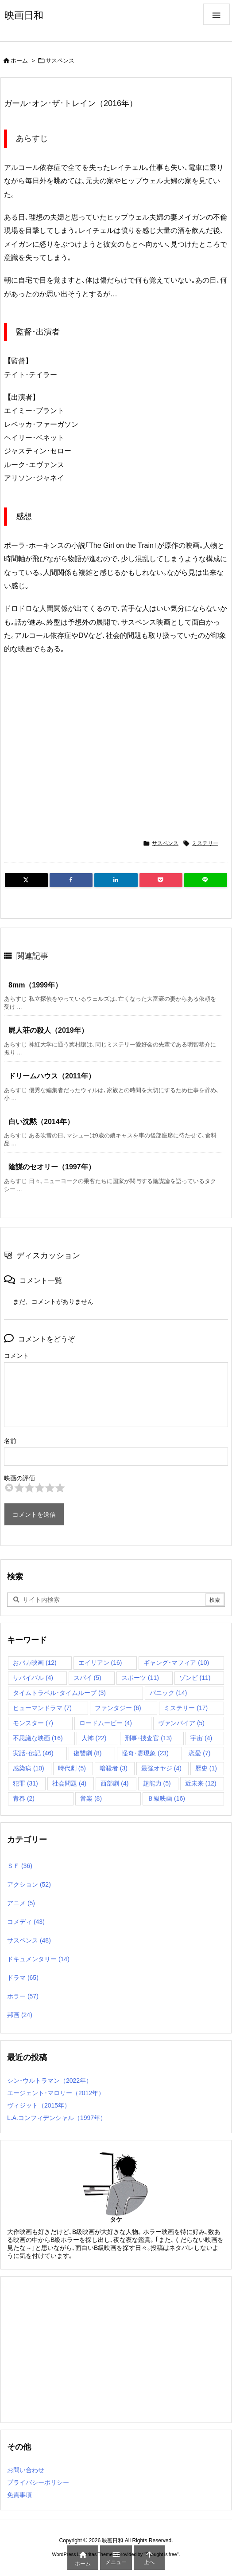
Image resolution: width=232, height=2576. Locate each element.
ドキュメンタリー (38, 1958)
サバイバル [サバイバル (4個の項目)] (33, 1677)
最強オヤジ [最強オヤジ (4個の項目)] (161, 1768)
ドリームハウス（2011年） (51, 1076)
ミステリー (205, 843)
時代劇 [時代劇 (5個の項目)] (72, 1768)
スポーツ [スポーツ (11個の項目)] (140, 1677)
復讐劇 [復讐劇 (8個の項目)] (87, 1753)
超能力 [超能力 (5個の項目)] (157, 1783)
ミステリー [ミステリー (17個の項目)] (186, 1707)
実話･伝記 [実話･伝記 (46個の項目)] (33, 1753)
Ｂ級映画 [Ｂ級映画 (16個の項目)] (166, 1798)
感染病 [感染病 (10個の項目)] (28, 1768)
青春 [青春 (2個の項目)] (24, 1798)
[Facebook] (71, 880)
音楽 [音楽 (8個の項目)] (91, 1798)
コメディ (26, 1921)
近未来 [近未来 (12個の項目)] (201, 1783)
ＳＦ (19, 1865)
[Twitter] (26, 880)
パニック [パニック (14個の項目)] (168, 1692)
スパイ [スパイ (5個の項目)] (87, 1677)
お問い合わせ (25, 2470)
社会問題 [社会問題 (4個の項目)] (69, 1783)
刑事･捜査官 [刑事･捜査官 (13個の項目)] (148, 1738)
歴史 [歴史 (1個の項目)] (206, 1768)
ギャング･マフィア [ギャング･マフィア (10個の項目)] (176, 1662)
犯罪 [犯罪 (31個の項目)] (25, 1783)
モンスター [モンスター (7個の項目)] (33, 1723)
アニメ (21, 1903)
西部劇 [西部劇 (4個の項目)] (114, 1783)
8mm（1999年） (35, 985)
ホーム (19, 60)
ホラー (23, 1996)
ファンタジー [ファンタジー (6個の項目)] (118, 1707)
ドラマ (23, 1977)
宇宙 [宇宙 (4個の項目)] (201, 1738)
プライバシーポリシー (38, 2482)
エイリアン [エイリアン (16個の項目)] (100, 1662)
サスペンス (60, 60)
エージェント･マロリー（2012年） (55, 2092)
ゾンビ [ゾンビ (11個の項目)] (195, 1677)
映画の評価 (19, 1478)
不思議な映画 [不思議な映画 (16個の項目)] (38, 1738)
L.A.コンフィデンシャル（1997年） (56, 2117)
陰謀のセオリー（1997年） (51, 1167)
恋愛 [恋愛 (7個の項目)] (199, 1753)
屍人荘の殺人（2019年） (48, 1030)
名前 (10, 1440)
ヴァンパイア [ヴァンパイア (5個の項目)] (181, 1723)
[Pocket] (160, 880)
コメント (16, 1355)
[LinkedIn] (115, 880)
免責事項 (19, 2494)
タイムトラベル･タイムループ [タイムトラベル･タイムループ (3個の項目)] (59, 1692)
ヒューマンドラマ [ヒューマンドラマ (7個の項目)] (42, 1707)
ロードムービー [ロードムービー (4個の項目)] (105, 1723)
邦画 (19, 2014)
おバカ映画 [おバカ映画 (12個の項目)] (35, 1662)
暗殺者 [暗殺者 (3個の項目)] (114, 1768)
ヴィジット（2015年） (38, 2105)
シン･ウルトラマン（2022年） (49, 2080)
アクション (29, 1884)
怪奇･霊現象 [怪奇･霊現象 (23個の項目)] (145, 1753)
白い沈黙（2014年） (41, 1121)
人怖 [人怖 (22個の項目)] (94, 1738)
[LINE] (205, 880)
